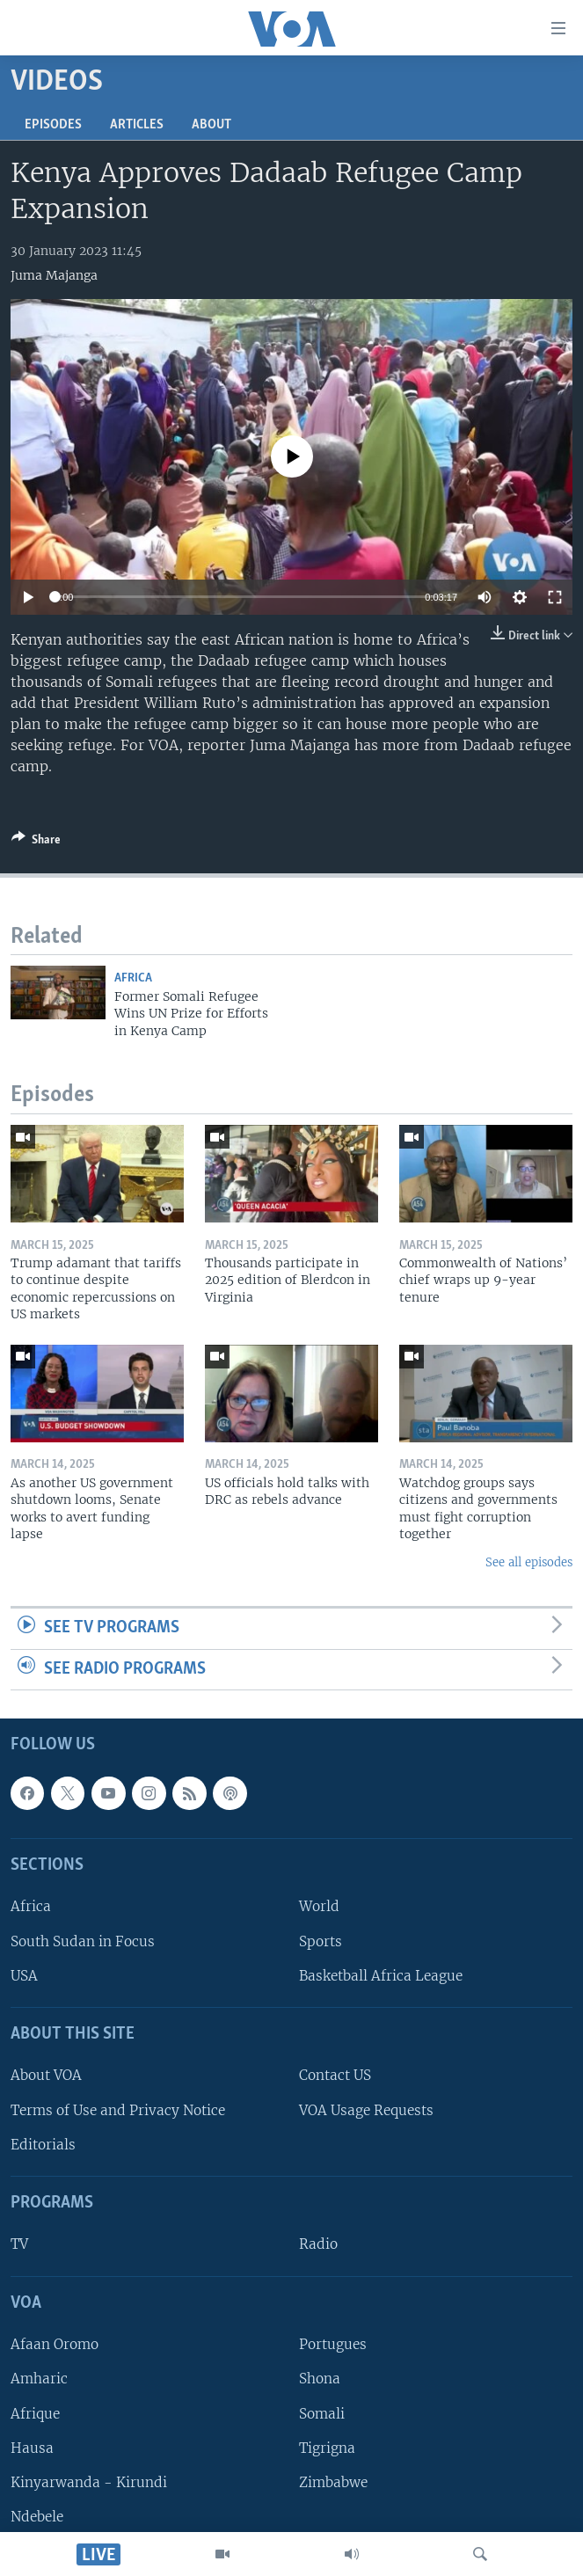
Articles (137, 125)
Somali (322, 2413)
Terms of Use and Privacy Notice (118, 2110)
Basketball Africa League (381, 1975)
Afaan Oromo (54, 2345)
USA (24, 1975)
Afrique (35, 2413)
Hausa (32, 2448)
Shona (319, 2379)
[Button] (36, 842)
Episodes (53, 125)
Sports (320, 1941)
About (211, 125)
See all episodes (528, 1562)
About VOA (46, 2076)
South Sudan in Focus (83, 1941)
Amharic (39, 2379)
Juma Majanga (54, 275)
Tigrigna (327, 2448)
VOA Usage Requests (366, 2110)
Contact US (335, 2076)
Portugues (333, 2345)
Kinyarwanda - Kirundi (89, 2482)
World (319, 1907)
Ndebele (37, 2516)
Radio (318, 2245)
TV (19, 2245)
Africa (133, 978)
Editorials (43, 2144)
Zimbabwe (333, 2482)
